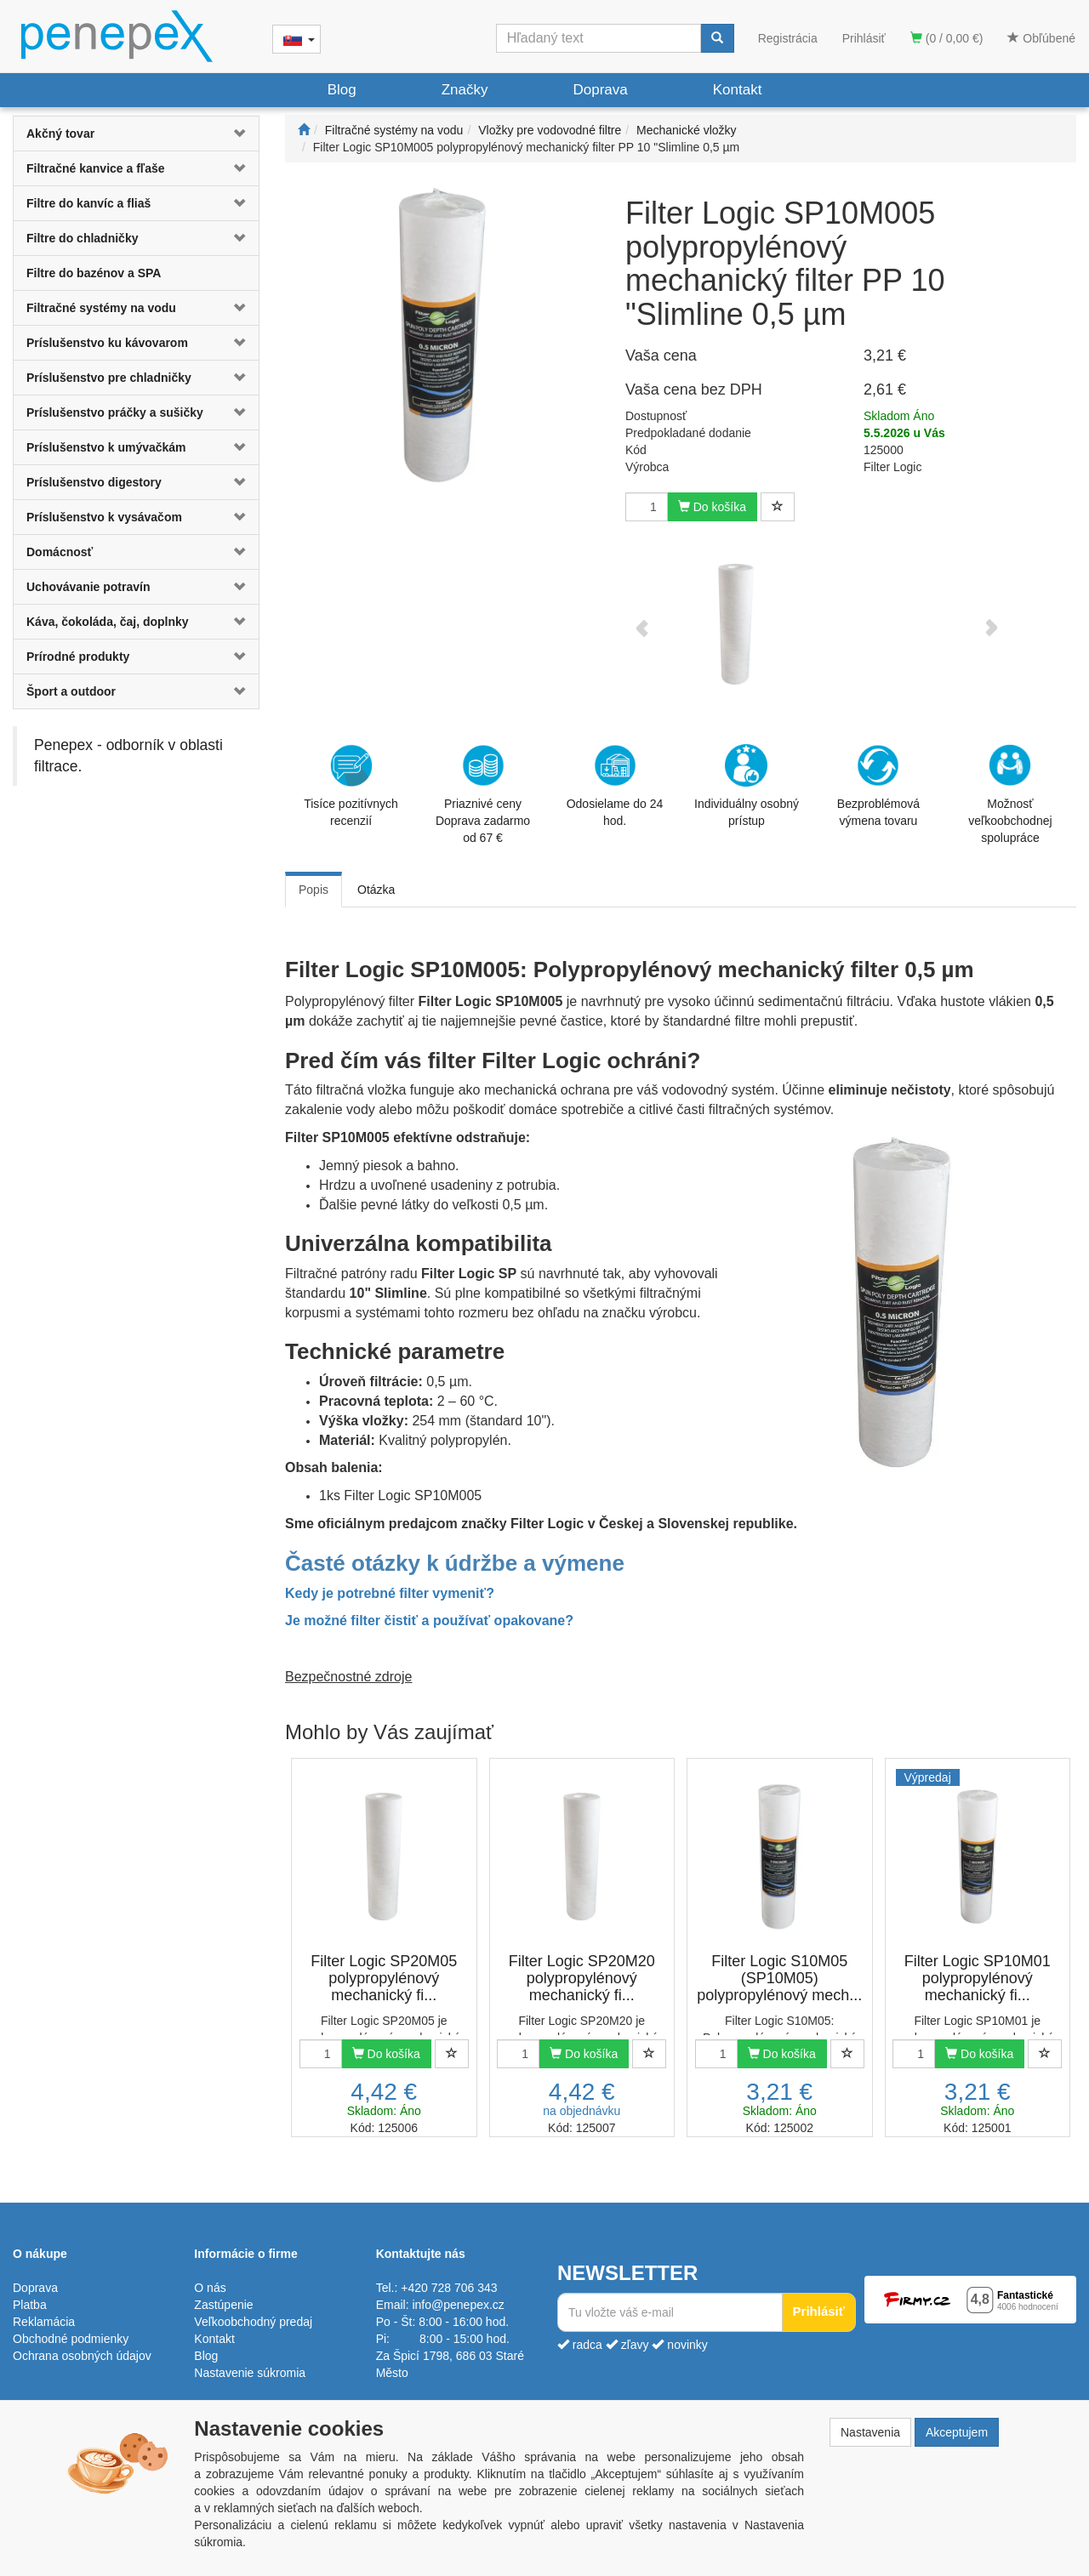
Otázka (376, 889)
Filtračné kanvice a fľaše (95, 168)
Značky (465, 90)
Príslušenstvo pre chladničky (108, 377)
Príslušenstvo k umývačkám (106, 447)
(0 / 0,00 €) (947, 38)
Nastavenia (870, 2432)
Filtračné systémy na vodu (101, 308)
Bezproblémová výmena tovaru (878, 785)
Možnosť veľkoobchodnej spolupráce (1010, 793)
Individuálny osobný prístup (746, 785)
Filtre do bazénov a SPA (93, 273)
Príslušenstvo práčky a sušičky (114, 412)
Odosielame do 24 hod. (615, 785)
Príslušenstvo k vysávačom (104, 517)
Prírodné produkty (77, 656)
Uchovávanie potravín (88, 587)
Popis (313, 889)
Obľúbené (1041, 38)
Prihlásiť (864, 38)
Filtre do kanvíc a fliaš (88, 203)
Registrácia (788, 38)
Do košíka (712, 507)
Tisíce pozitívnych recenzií (351, 785)
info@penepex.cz (458, 2305)
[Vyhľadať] (717, 38)
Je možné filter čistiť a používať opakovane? (429, 1620)
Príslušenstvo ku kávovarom (107, 343)
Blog (342, 90)
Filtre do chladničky (82, 238)
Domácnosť (59, 552)
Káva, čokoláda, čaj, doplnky (107, 621)
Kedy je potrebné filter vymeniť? (389, 1593)
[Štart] (304, 130)
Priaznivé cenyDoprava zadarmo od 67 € (483, 794)
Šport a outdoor (71, 691)
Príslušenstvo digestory (94, 482)
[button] (238, 134)
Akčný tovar (60, 133)
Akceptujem (957, 2432)
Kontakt (737, 90)
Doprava (600, 90)
